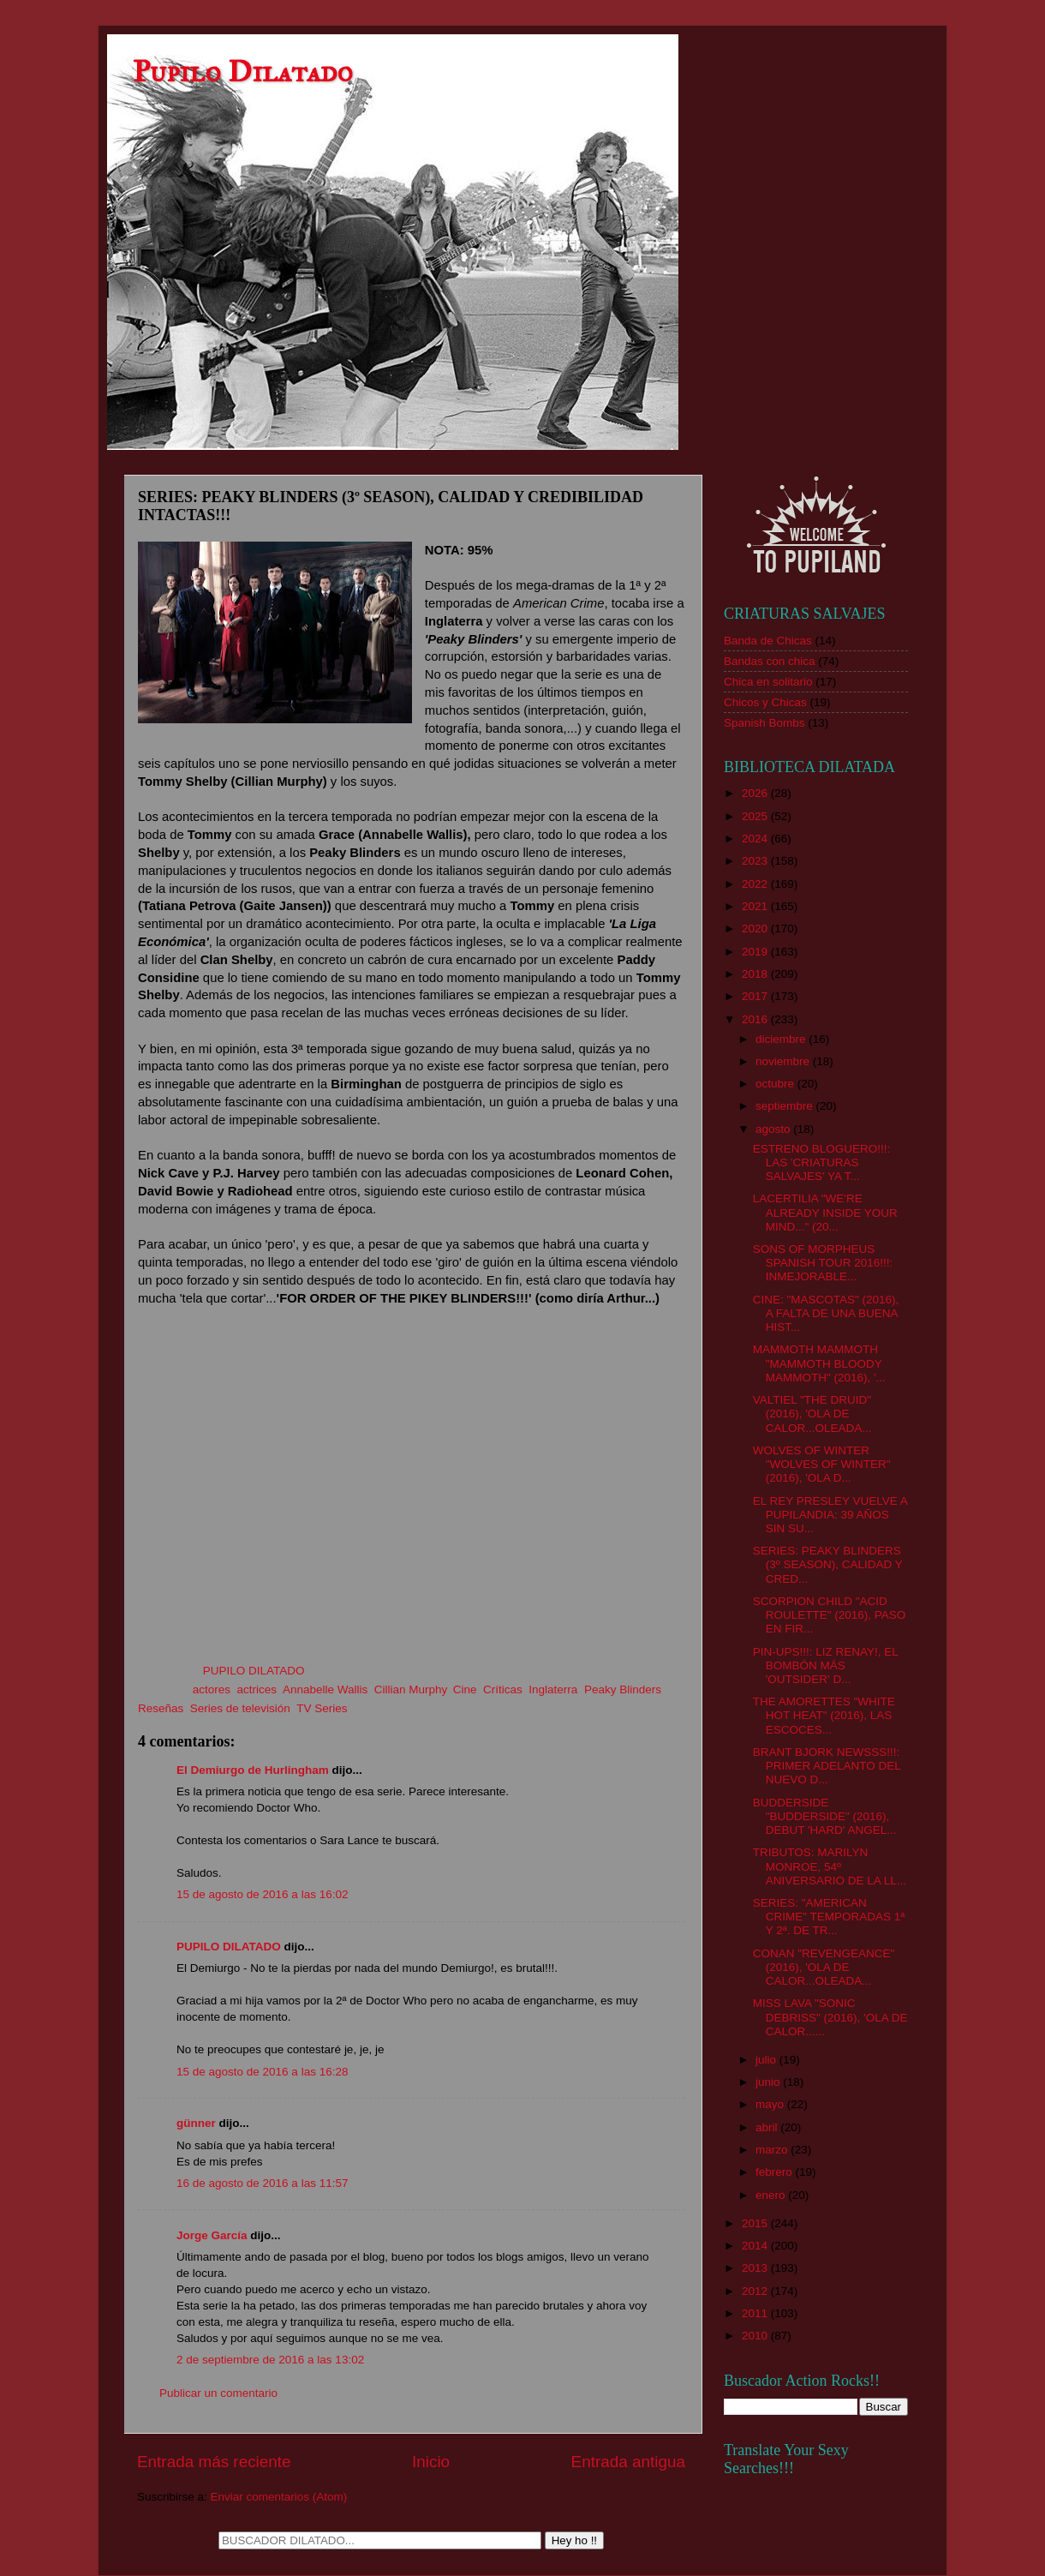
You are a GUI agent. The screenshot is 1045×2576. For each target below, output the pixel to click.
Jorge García (212, 2235)
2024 (756, 838)
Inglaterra (552, 1689)
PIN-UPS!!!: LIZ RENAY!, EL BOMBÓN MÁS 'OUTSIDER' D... (826, 1665)
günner (196, 2123)
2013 (756, 2267)
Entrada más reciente (214, 2462)
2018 (756, 973)
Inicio (431, 2462)
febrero (775, 2172)
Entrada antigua (628, 2462)
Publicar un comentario (218, 2393)
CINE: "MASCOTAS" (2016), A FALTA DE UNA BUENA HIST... (826, 1313)
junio (769, 2082)
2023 (756, 860)
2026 (756, 793)
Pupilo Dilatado (243, 71)
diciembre (782, 1039)
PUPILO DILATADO (228, 1946)
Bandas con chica (769, 661)
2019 (756, 951)
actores (211, 1689)
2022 (756, 884)
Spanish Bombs (764, 722)
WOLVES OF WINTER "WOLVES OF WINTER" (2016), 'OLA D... (822, 1464)
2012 (756, 2291)
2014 (756, 2245)
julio (767, 2059)
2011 (756, 2313)
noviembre (784, 1061)
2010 (756, 2335)
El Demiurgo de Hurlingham (252, 1770)
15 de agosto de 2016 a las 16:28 (262, 2071)
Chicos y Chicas (765, 702)
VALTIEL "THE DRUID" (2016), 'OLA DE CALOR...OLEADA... (812, 1413)
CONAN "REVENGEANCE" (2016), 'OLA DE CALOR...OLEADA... (824, 1967)
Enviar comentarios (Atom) (279, 2496)
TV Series (321, 1708)
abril (767, 2127)
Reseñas (160, 1708)
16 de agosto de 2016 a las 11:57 (262, 2183)
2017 (756, 996)
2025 (756, 816)
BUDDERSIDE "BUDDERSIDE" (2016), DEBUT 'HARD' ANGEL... (825, 1816)
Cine (465, 1689)
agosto (774, 1129)
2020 (756, 928)
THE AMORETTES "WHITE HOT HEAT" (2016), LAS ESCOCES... (824, 1715)
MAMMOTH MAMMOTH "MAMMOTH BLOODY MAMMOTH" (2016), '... (819, 1363)
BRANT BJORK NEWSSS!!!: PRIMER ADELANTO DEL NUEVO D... (827, 1766)
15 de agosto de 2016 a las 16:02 (262, 1894)
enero (771, 2195)
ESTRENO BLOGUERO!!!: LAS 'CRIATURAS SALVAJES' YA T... (822, 1162)
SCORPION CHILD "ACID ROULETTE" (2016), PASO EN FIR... (829, 1615)
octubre (776, 1083)
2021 (756, 906)
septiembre (785, 1105)
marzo (773, 2149)
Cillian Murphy (410, 1689)
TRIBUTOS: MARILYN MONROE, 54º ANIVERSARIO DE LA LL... (829, 1866)
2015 (756, 2223)
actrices (257, 1689)
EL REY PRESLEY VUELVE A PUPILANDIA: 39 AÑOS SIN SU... (830, 1515)
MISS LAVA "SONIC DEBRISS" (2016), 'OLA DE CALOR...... (830, 2017)
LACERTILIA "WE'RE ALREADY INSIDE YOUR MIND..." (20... (825, 1212)
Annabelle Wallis (325, 1689)
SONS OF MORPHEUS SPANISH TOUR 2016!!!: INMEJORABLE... (823, 1263)
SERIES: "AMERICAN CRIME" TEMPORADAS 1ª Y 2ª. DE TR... (829, 1916)
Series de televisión (240, 1708)
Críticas (502, 1689)
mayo (771, 2104)
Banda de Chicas (768, 640)
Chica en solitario (768, 681)
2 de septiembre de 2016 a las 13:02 (270, 2359)
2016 (756, 1019)
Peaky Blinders (622, 1689)
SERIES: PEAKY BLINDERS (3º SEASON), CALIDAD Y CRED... (828, 1564)
